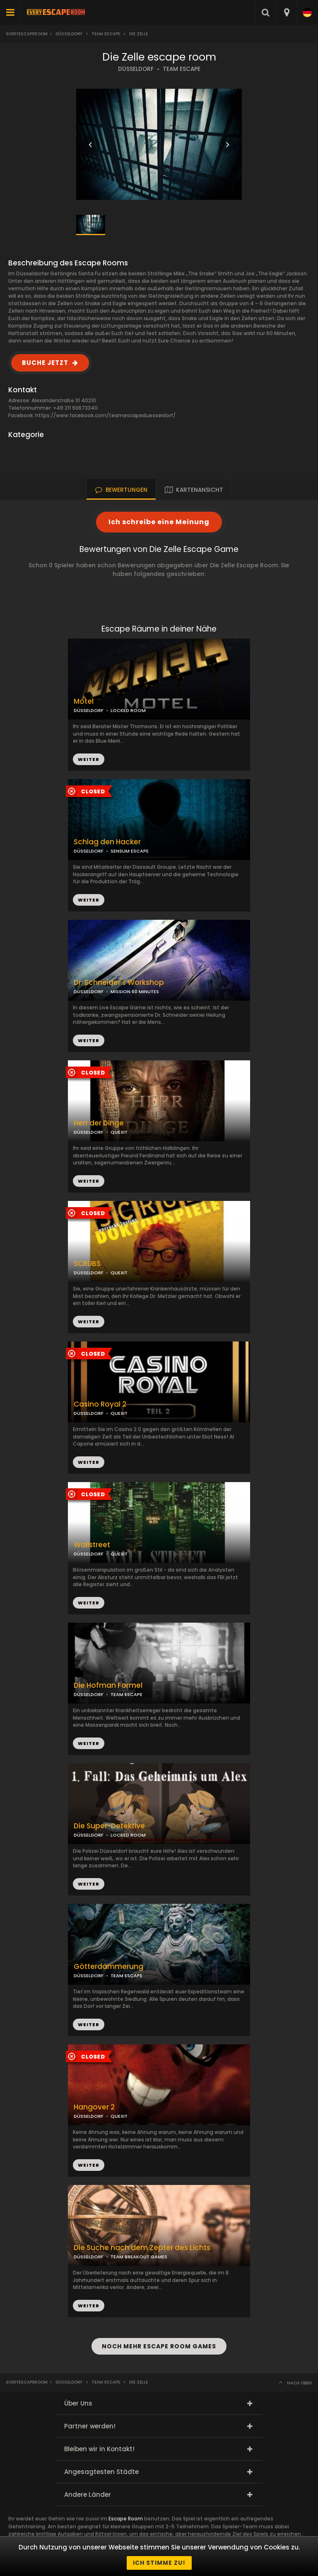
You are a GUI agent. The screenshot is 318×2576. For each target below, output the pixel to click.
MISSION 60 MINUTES (135, 991)
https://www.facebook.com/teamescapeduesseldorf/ (105, 415)
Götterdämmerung (108, 1966)
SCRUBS (87, 1263)
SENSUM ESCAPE (130, 851)
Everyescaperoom (27, 34)
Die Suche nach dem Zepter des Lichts (142, 2247)
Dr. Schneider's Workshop (119, 982)
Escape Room (125, 2518)
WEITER (88, 900)
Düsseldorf (68, 34)
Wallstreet (92, 1545)
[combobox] (286, 12)
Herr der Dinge (99, 1123)
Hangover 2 (94, 2107)
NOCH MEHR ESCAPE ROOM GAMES (159, 2346)
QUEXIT (119, 1132)
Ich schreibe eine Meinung (159, 522)
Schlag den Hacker (107, 842)
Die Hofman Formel (108, 1685)
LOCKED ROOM (128, 710)
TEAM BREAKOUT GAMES (139, 2256)
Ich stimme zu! (159, 2563)
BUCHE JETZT (45, 362)
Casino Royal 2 (100, 1404)
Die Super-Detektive (109, 1826)
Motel (84, 701)
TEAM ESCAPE (181, 69)
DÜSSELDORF (136, 69)
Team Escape (106, 34)
